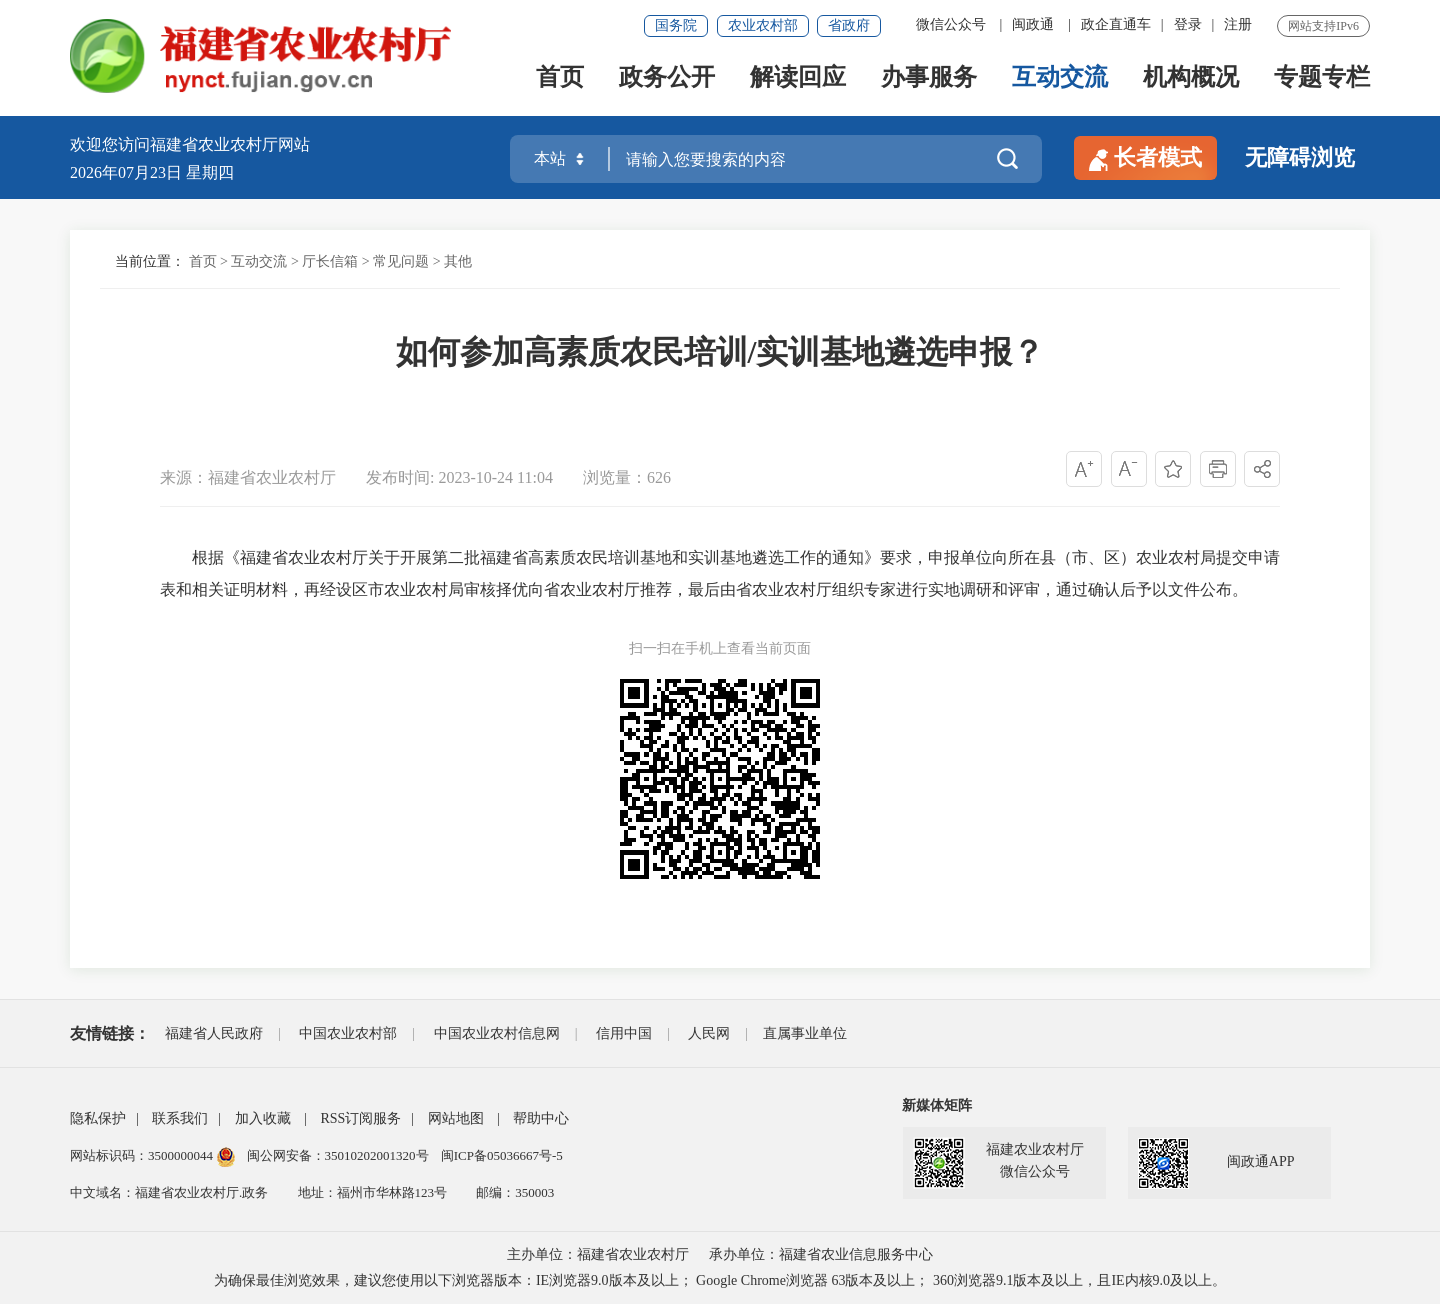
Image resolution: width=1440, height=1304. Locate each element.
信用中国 (624, 1033)
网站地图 (456, 1118)
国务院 (676, 25)
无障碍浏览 (1300, 157)
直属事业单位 (805, 1033)
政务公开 (667, 81)
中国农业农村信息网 (497, 1033)
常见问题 (401, 261)
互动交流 (1060, 81)
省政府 (849, 25)
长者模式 (1145, 158)
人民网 (709, 1033)
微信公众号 (951, 24)
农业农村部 (763, 25)
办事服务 (929, 81)
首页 (560, 81)
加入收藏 (263, 1118)
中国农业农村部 (348, 1033)
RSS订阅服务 (360, 1118)
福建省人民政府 (214, 1033)
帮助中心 (541, 1118)
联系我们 (180, 1118)
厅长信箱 (330, 261)
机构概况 (1191, 81)
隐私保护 (98, 1118)
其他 (458, 261)
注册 (1238, 24)
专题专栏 (1322, 81)
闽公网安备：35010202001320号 (339, 1155)
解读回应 (798, 81)
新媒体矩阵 (937, 1105)
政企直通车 (1116, 24)
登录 (1188, 24)
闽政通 (1033, 24)
